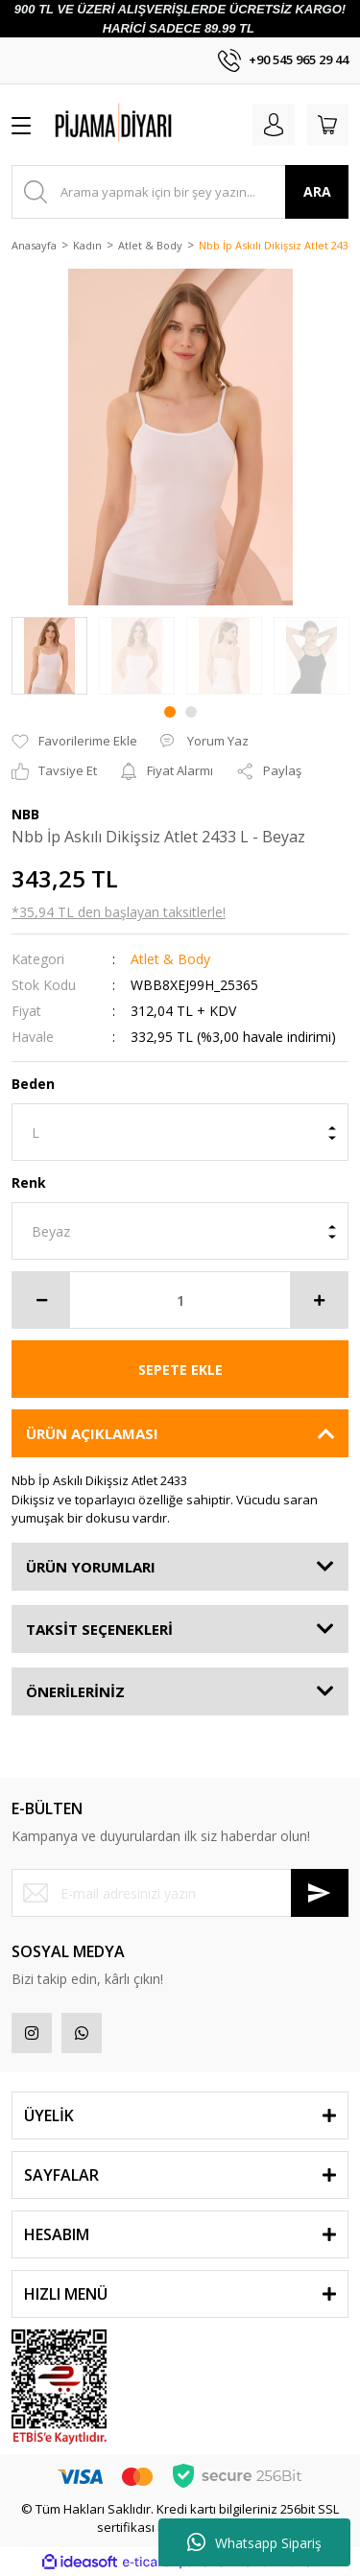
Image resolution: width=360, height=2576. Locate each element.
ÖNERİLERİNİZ (75, 1691)
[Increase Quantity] (319, 1300)
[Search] (180, 192)
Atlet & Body (170, 959)
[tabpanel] (49, 656)
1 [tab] (170, 712)
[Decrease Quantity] (41, 1300)
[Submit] (319, 1893)
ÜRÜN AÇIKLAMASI (92, 1433)
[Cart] (327, 125)
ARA (317, 191)
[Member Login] (273, 125)
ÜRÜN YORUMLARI (91, 1566)
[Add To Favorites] (74, 741)
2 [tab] (191, 712)
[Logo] (147, 125)
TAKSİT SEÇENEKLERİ (99, 1629)
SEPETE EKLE (180, 1369)
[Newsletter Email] (180, 1893)
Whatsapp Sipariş (254, 2542)
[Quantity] (180, 1300)
